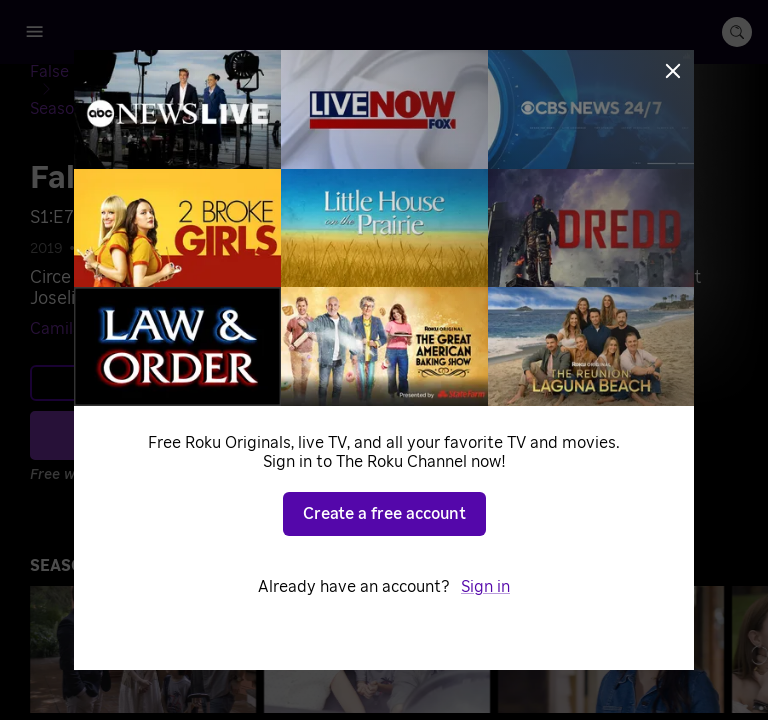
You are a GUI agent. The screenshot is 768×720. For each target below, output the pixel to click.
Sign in (485, 587)
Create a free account (384, 514)
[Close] (673, 71)
